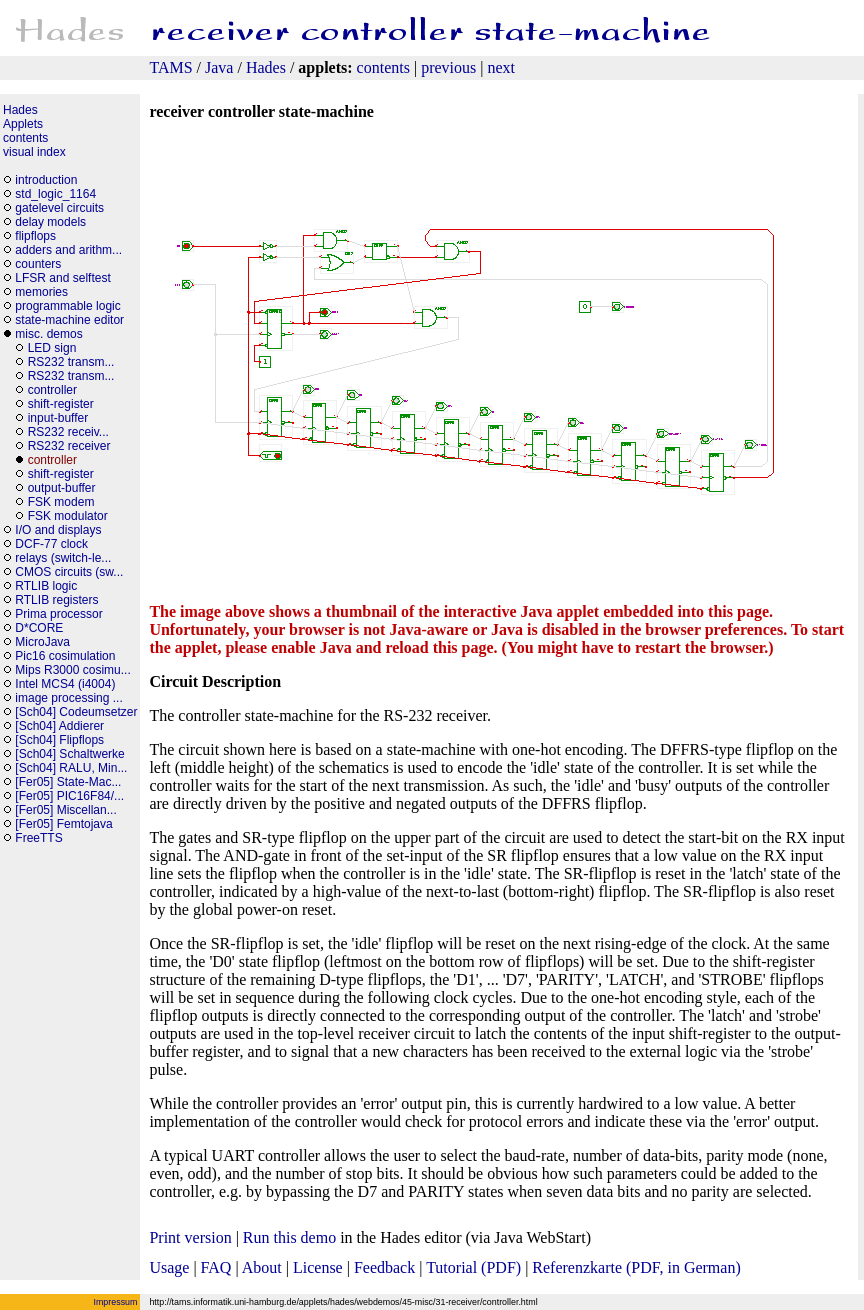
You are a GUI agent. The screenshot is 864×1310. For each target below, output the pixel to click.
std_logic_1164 (55, 194)
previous (448, 67)
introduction (46, 180)
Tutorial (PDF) (473, 1267)
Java (219, 67)
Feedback (384, 1267)
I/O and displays (58, 530)
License (318, 1267)
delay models (50, 222)
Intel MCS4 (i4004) (65, 684)
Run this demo (289, 1237)
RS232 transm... (71, 362)
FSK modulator (68, 516)
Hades (266, 67)
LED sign (52, 348)
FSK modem (61, 502)
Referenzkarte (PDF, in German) (636, 1267)
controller (52, 390)
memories (41, 292)
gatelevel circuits (59, 208)
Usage (169, 1267)
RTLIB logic (46, 586)
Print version (190, 1237)
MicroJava (42, 642)
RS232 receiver (69, 446)
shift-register (61, 404)
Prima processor (58, 614)
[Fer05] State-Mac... (68, 782)
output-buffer (63, 488)
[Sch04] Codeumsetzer (76, 712)
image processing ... (68, 698)
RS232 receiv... (68, 432)
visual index (34, 152)
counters (38, 264)
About (262, 1267)
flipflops (35, 236)
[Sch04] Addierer (59, 726)
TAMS (170, 67)
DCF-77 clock (51, 544)
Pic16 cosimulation (65, 656)
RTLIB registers (56, 600)
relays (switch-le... (63, 558)
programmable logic (67, 306)
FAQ (216, 1267)
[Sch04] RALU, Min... (71, 768)
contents (383, 67)
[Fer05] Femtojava (63, 824)
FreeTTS (38, 838)
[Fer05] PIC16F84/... (69, 796)
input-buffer (60, 418)
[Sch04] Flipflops (59, 740)
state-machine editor (69, 320)
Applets (23, 124)
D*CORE (39, 628)
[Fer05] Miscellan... (65, 810)
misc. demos (48, 334)
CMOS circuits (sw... (69, 572)
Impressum (116, 1302)
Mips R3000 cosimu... (72, 670)
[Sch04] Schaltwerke (69, 754)
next (501, 67)
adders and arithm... (68, 250)
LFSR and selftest (62, 278)
